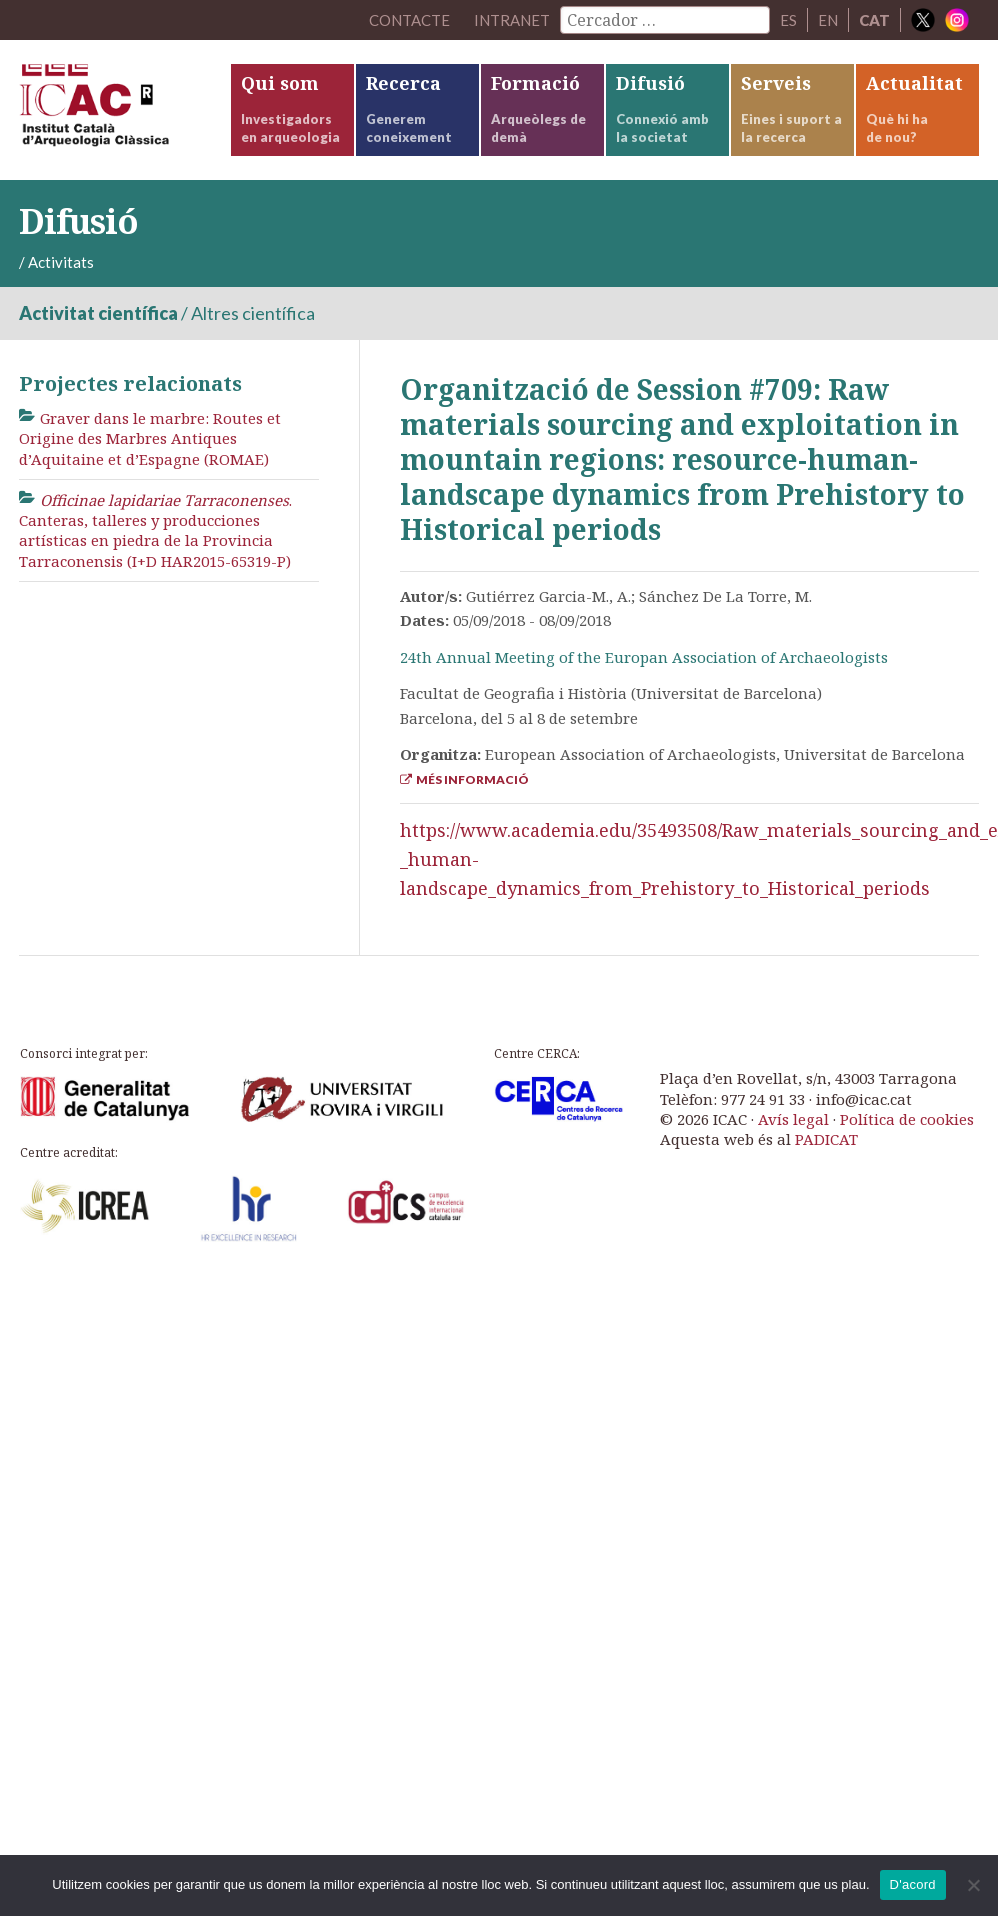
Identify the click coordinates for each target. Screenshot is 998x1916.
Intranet (512, 20)
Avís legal (793, 1119)
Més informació (464, 779)
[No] (973, 1885)
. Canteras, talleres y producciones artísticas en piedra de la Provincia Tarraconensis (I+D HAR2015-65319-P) (155, 530)
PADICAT (826, 1139)
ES (788, 20)
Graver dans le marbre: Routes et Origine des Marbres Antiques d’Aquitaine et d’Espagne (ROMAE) (150, 438)
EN (828, 20)
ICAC (124, 110)
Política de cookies (907, 1119)
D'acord (913, 1884)
